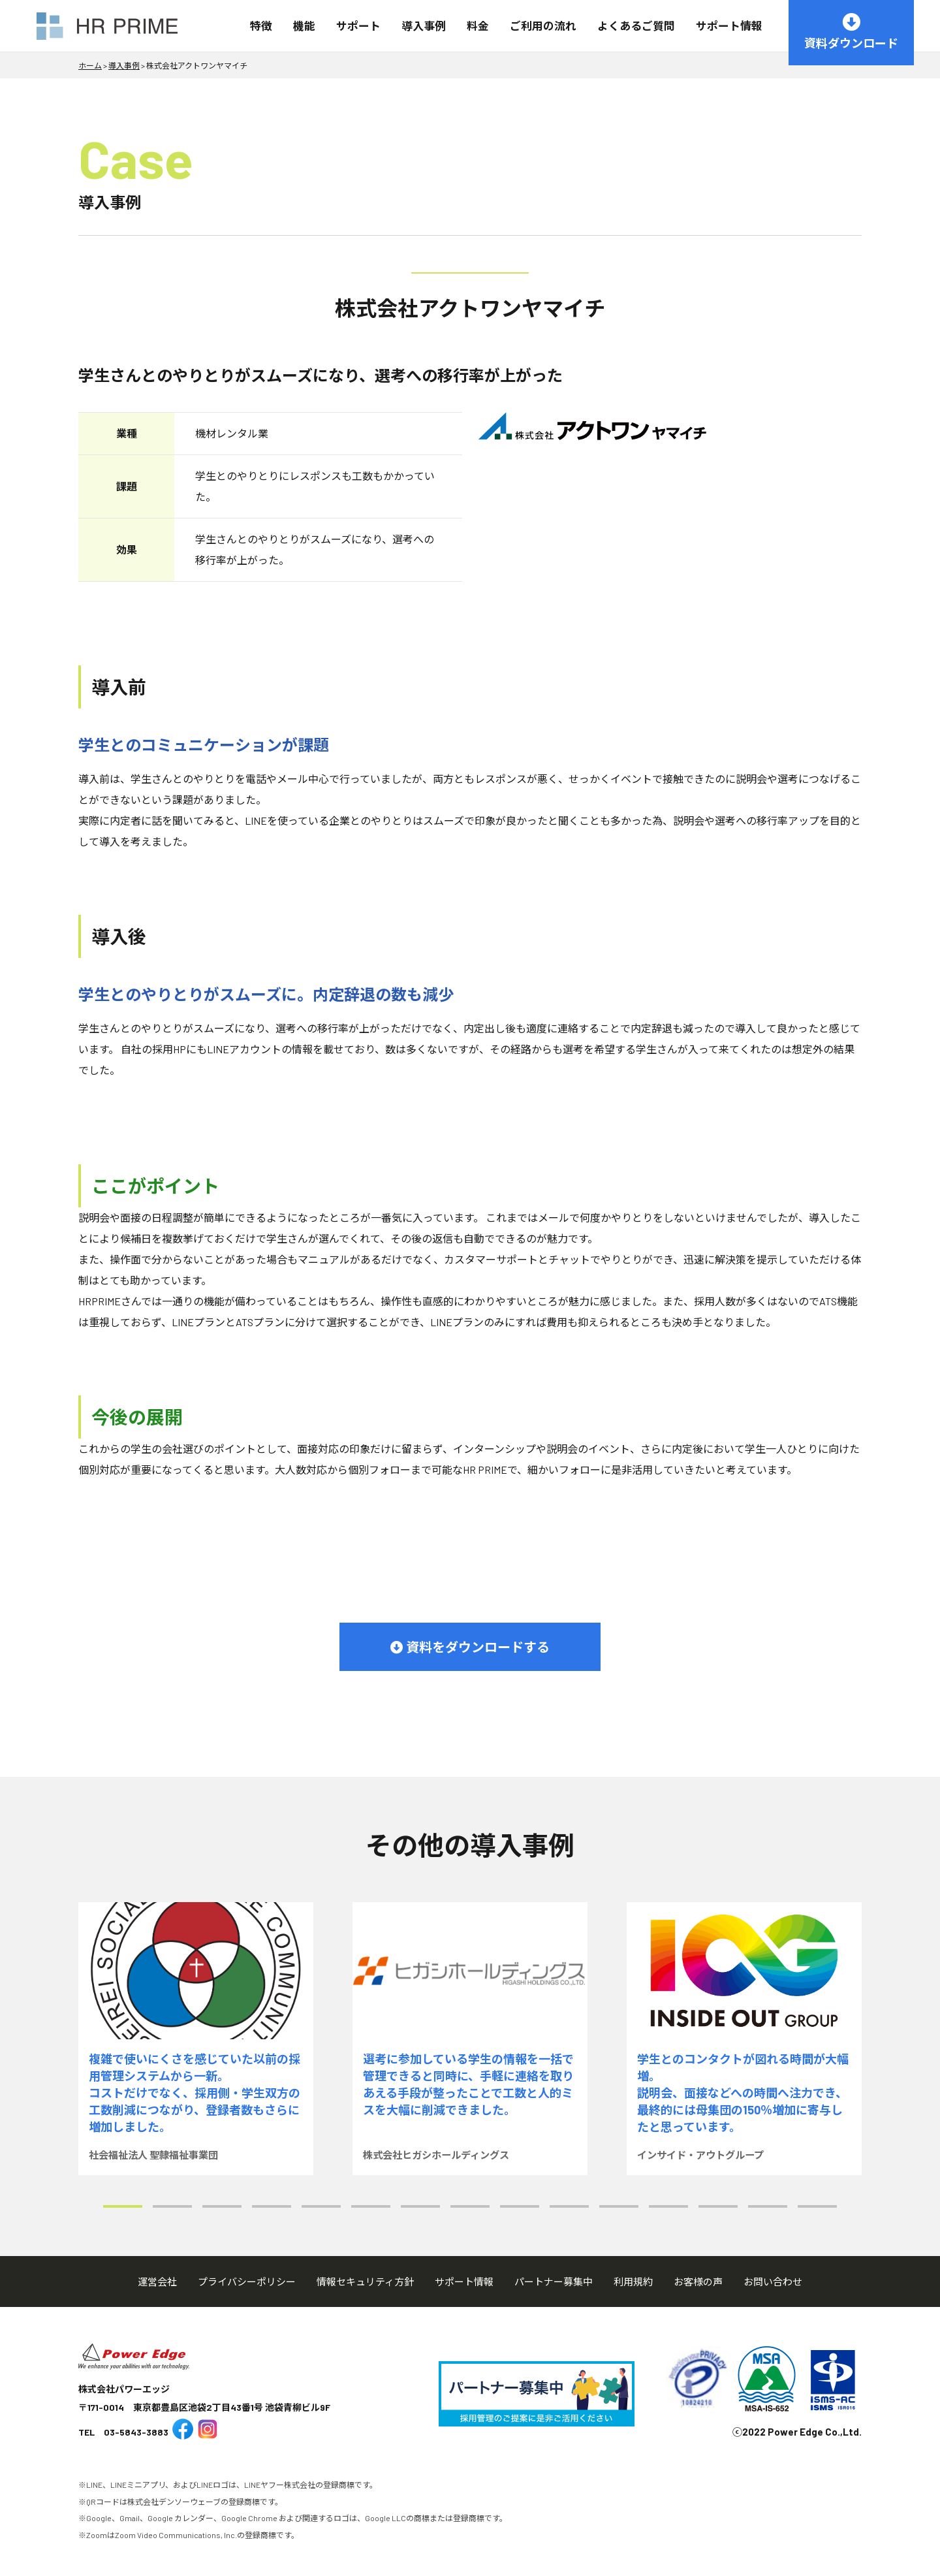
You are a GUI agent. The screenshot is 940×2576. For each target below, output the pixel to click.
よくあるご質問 (636, 25)
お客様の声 (698, 2281)
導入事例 (423, 25)
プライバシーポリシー (247, 2281)
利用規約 (633, 2281)
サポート (358, 25)
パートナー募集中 (553, 2281)
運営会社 (157, 2281)
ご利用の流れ (543, 25)
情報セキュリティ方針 (365, 2281)
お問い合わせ (773, 2281)
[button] (122, 2206)
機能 (304, 25)
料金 (478, 25)
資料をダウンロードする (470, 1647)
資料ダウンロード (851, 31)
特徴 (261, 25)
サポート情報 (729, 25)
